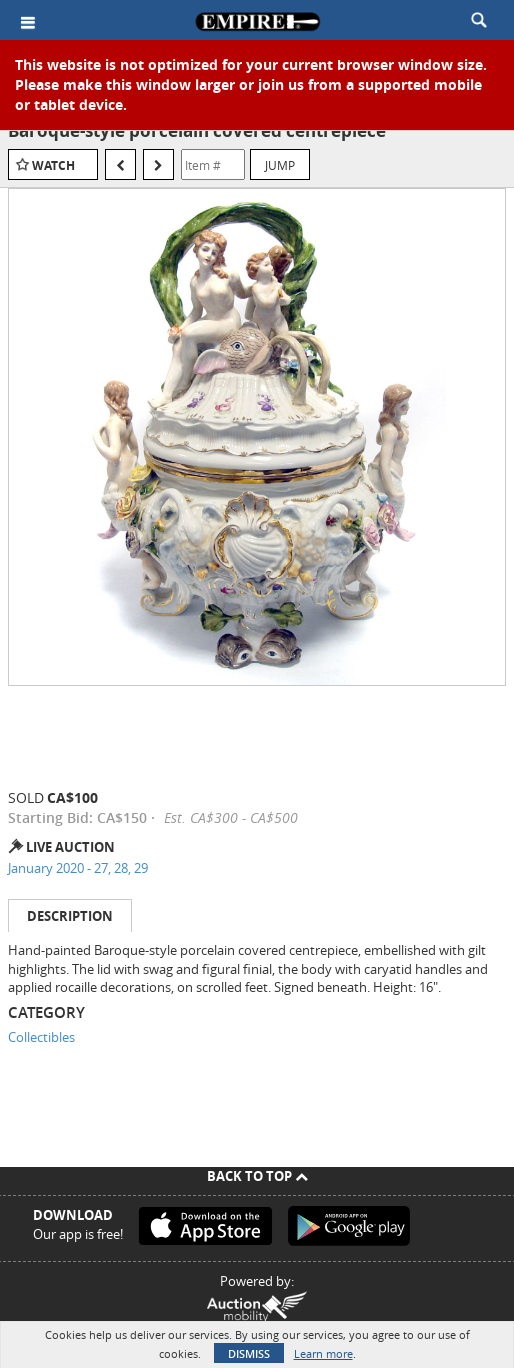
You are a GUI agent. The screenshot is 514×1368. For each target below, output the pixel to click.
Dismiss (249, 1353)
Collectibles (41, 1037)
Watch (53, 165)
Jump (280, 165)
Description (70, 916)
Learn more (323, 1353)
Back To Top (257, 1176)
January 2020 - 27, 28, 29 (78, 868)
